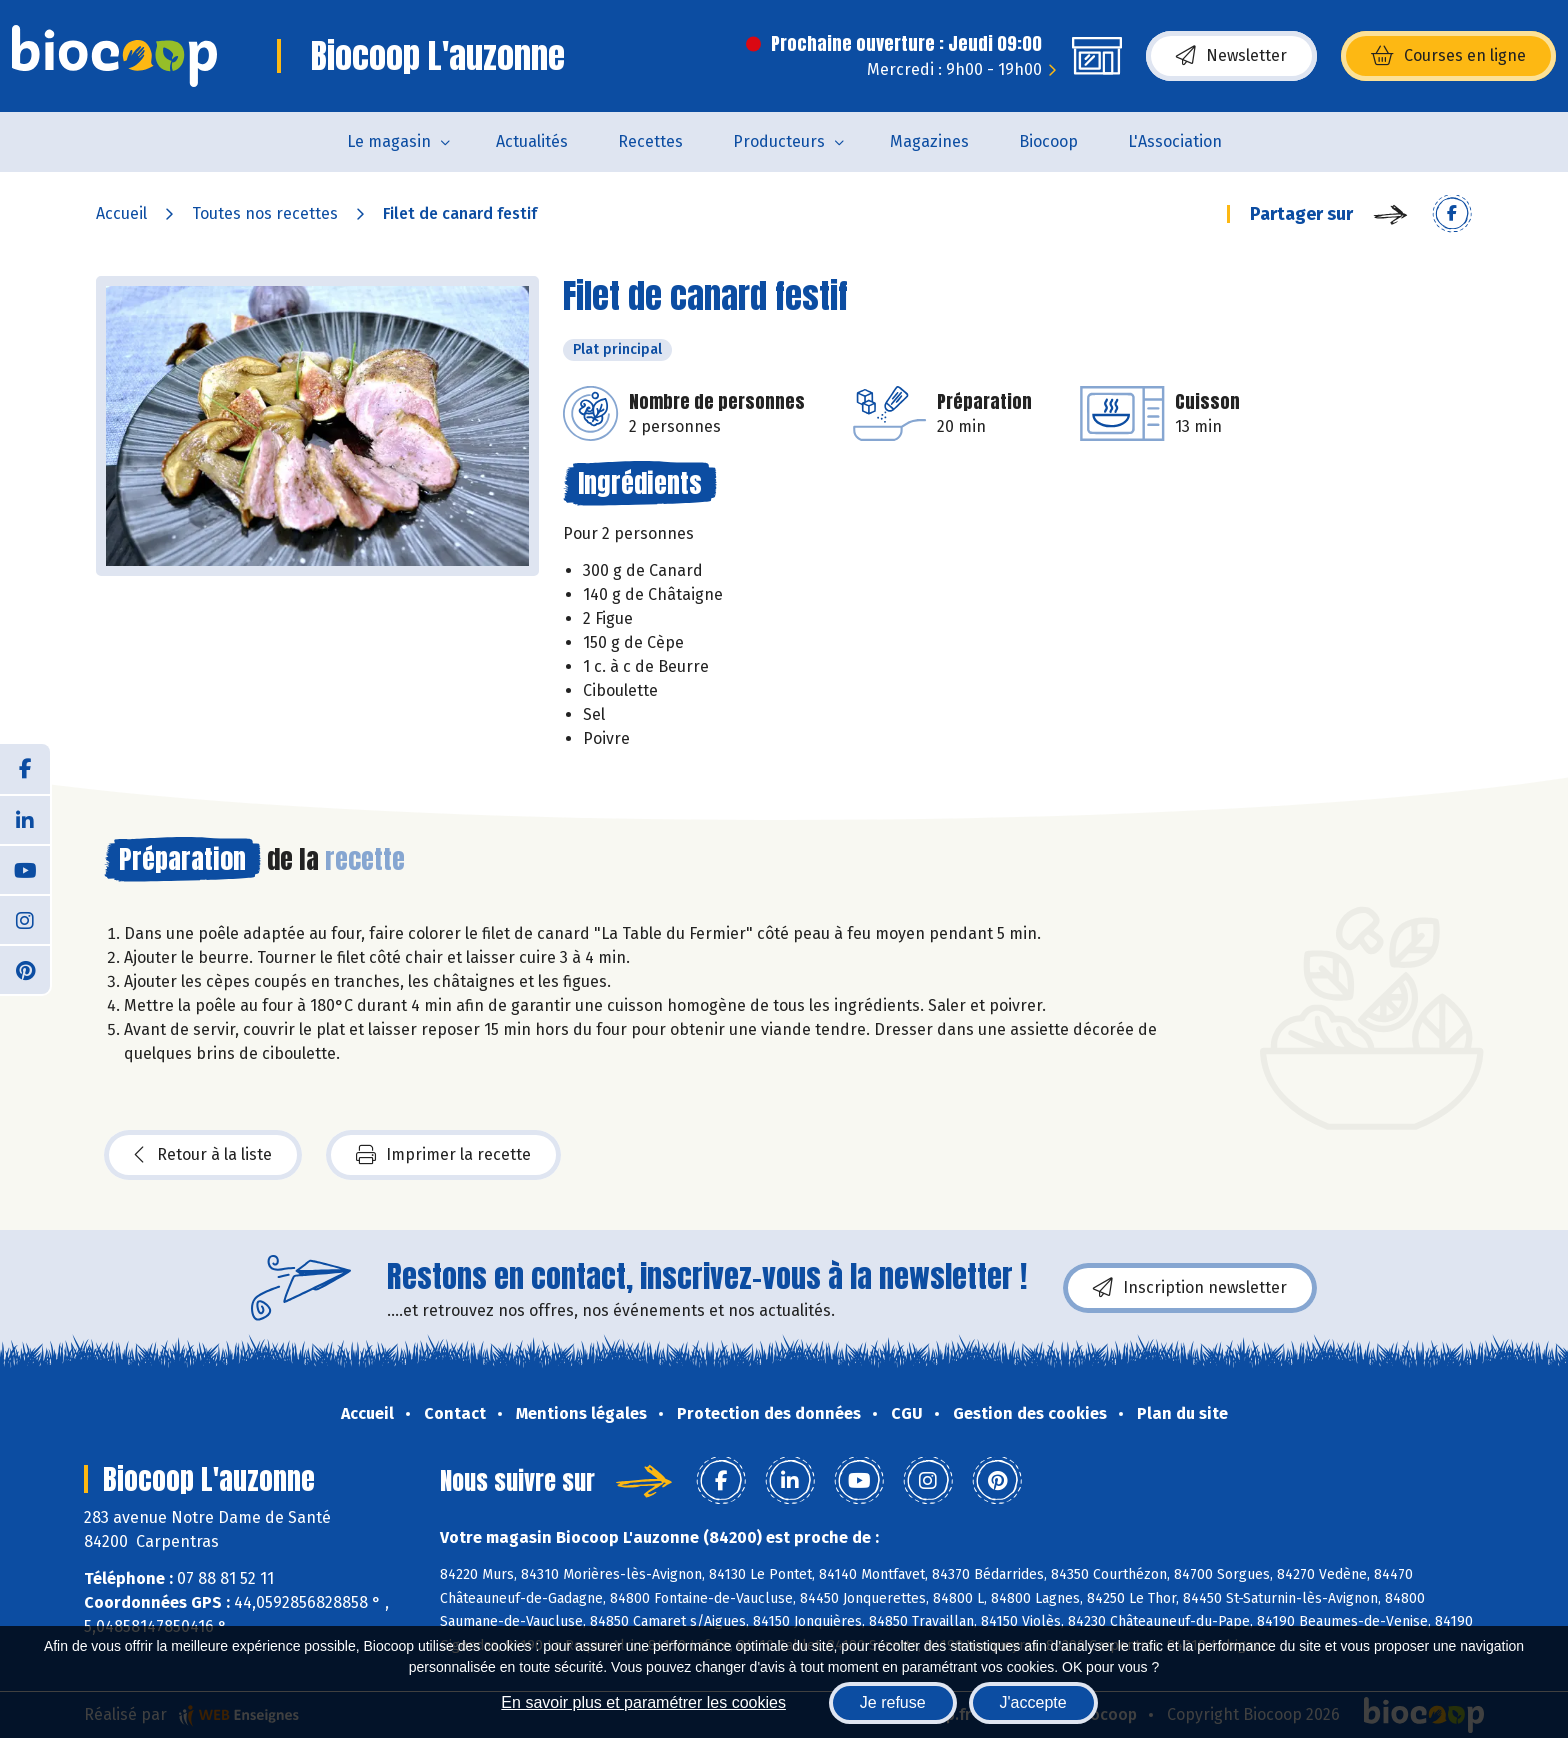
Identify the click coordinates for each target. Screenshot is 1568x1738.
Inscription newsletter (1190, 1288)
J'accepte (1033, 1702)
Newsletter (1231, 56)
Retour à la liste (203, 1155)
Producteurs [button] (779, 141)
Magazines (929, 141)
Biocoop (1048, 141)
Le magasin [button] (389, 141)
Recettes (650, 141)
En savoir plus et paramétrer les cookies (643, 1702)
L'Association (1175, 141)
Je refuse (893, 1702)
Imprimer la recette (443, 1155)
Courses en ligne (1448, 56)
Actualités (532, 141)
